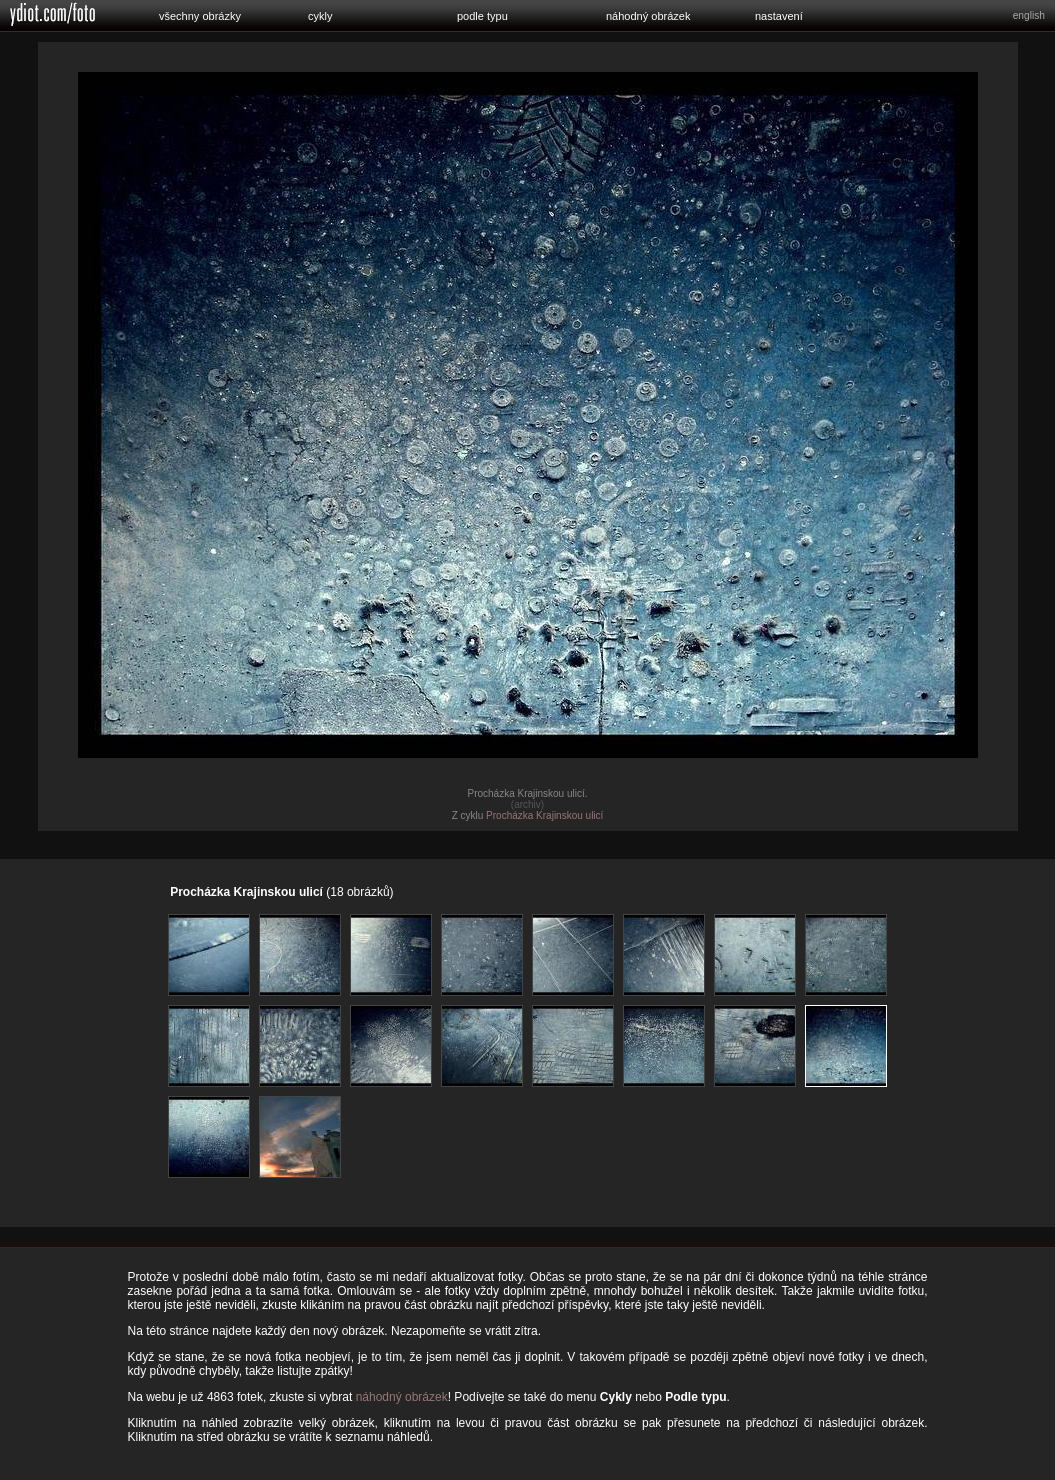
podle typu (482, 16)
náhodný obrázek (648, 16)
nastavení (779, 16)
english (1029, 15)
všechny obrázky (200, 16)
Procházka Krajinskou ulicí (544, 815)
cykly (320, 16)
